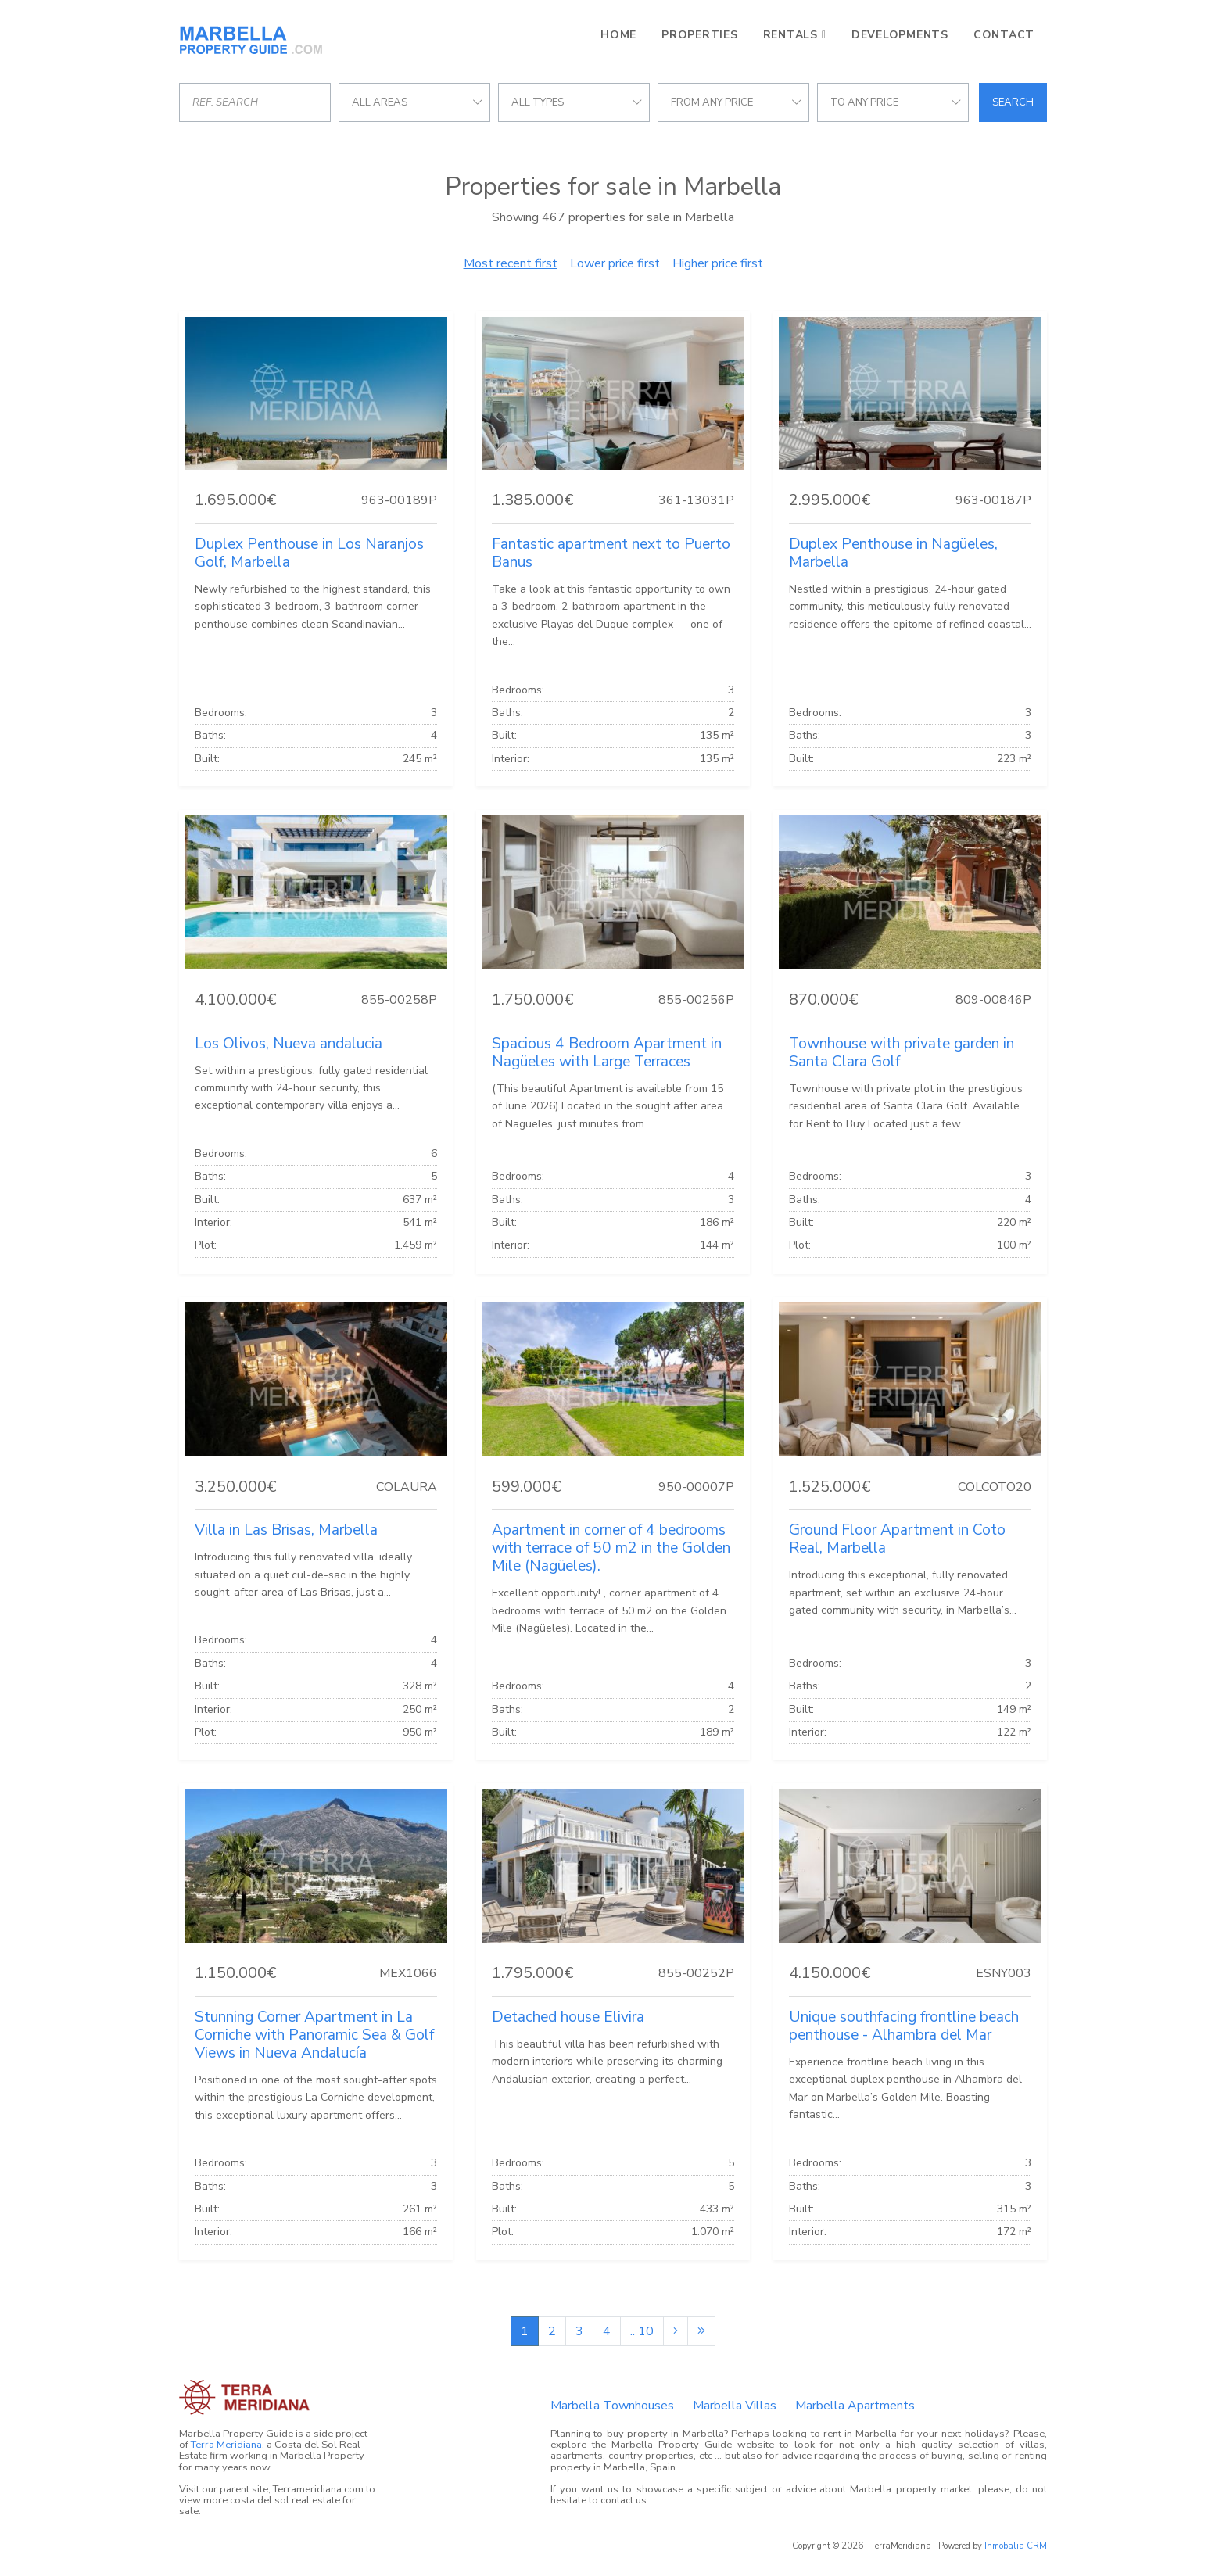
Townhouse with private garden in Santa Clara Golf (901, 1053)
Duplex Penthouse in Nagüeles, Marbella (893, 553)
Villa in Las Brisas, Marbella (286, 1530)
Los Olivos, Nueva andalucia (288, 1044)
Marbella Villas (734, 2405)
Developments (899, 34)
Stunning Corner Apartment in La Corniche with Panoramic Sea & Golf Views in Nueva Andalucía (314, 2035)
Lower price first (615, 263)
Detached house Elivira (568, 2017)
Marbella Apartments (855, 2405)
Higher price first (717, 263)
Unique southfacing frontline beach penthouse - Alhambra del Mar (904, 2026)
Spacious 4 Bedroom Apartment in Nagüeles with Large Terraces (607, 1053)
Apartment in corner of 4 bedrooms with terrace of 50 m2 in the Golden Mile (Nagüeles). (611, 1548)
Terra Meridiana (226, 2445)
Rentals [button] (790, 34)
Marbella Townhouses (612, 2405)
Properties (699, 34)
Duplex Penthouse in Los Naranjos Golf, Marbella (309, 553)
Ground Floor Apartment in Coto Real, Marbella (897, 1539)
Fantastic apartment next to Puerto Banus (611, 553)
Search (1013, 102)
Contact (1003, 34)
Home (618, 34)
